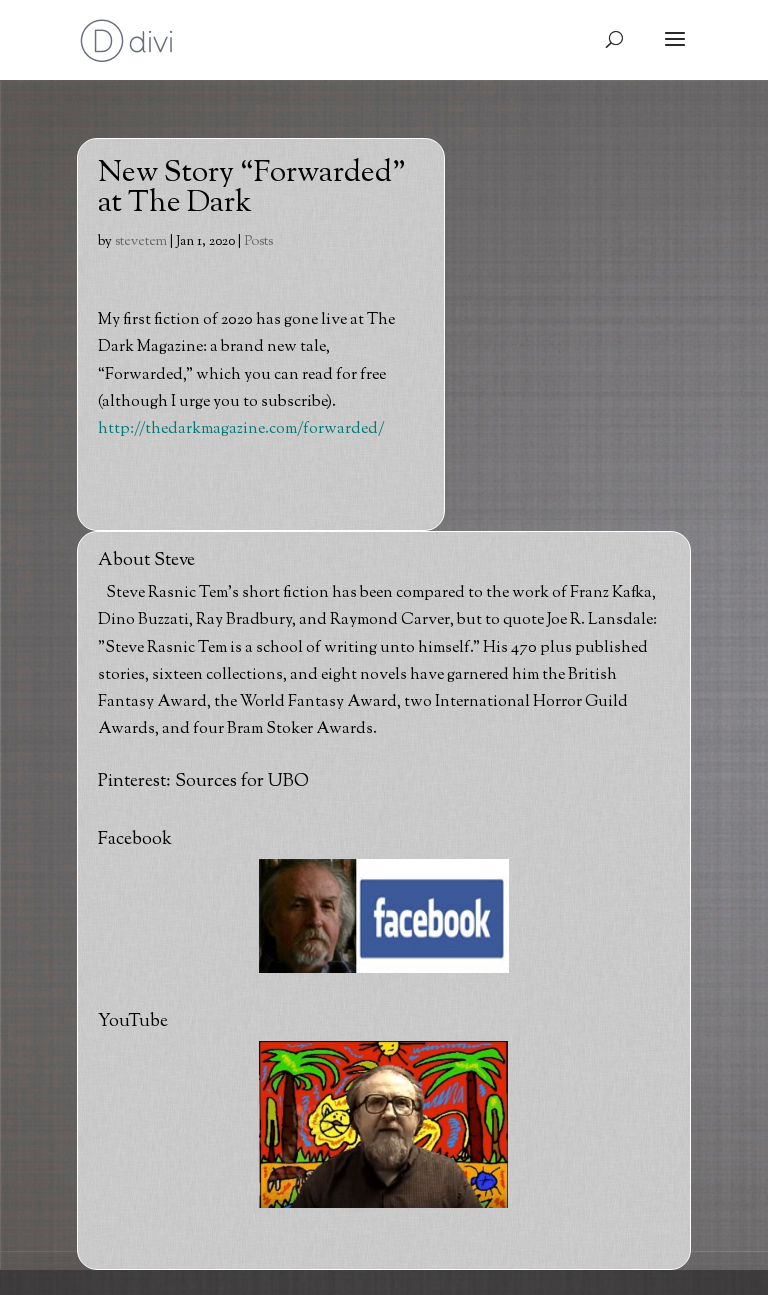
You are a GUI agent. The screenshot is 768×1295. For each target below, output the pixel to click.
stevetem (141, 242)
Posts (258, 242)
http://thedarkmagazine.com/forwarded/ (241, 429)
